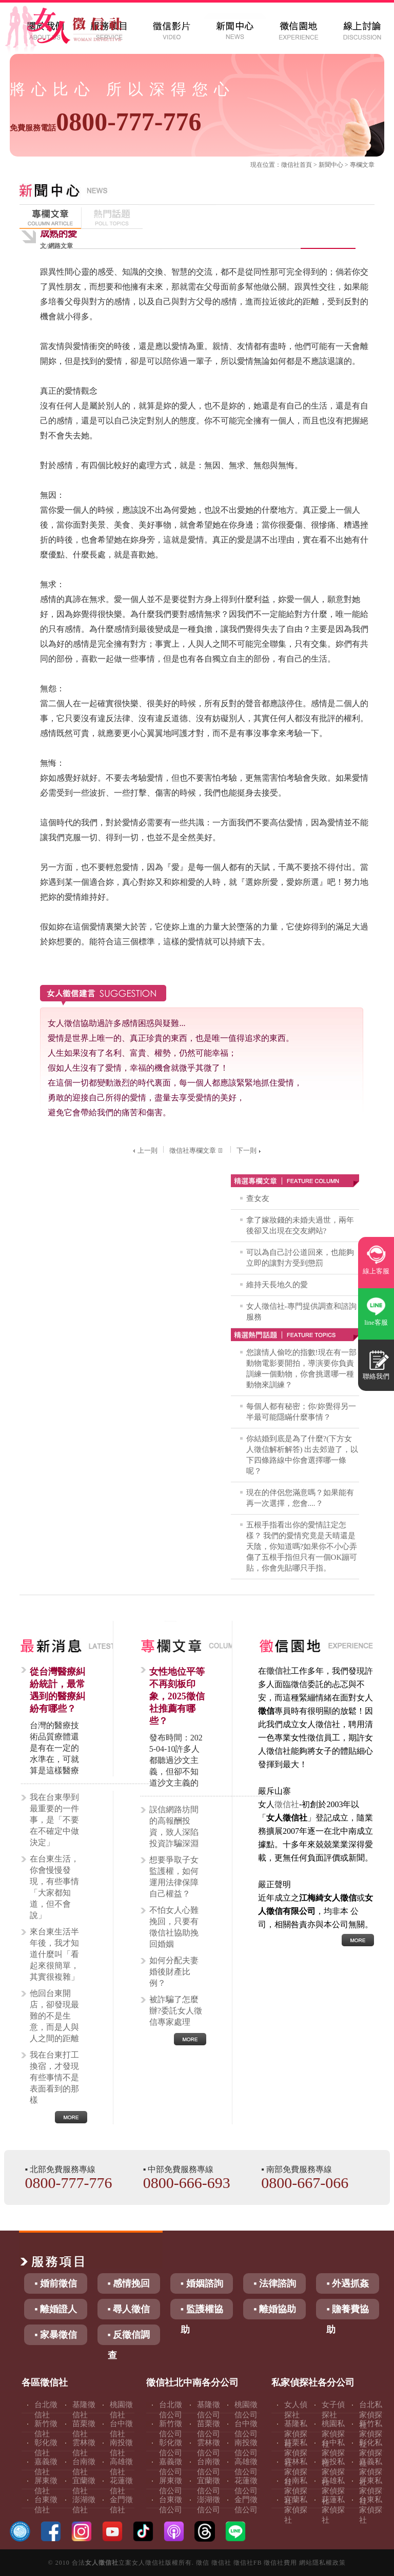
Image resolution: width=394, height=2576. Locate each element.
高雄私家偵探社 (333, 2490)
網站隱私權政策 (322, 2562)
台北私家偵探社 (370, 2414)
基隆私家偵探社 (295, 2433)
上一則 (143, 1150)
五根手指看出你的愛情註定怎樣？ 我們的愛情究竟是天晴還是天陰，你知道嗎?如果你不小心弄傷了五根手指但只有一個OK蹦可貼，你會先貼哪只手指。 (302, 1546)
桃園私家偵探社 (333, 2433)
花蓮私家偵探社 (333, 2509)
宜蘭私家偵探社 (295, 2509)
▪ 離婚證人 (55, 2309)
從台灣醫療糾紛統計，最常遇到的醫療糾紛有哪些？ (57, 1690)
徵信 (202, 2562)
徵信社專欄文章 (197, 1150)
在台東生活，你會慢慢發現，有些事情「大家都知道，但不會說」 (54, 1887)
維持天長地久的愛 (277, 1285)
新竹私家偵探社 (370, 2433)
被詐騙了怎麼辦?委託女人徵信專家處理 (175, 2010)
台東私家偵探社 (370, 2509)
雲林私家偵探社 (295, 2471)
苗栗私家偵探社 (295, 2452)
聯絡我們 (376, 1376)
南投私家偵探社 (333, 2471)
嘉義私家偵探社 (370, 2471)
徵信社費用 (280, 2562)
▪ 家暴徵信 (55, 2335)
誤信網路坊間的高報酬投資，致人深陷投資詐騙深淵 (174, 1826)
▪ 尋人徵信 (129, 2309)
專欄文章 (362, 164)
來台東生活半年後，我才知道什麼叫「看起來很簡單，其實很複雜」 (54, 1954)
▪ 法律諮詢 (274, 2283)
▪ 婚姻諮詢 (202, 2283)
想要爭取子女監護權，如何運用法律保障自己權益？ (174, 1876)
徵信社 (290, 164)
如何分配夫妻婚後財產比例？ (174, 1971)
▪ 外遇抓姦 (347, 2283)
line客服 (376, 1322)
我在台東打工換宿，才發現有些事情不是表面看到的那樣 (54, 2077)
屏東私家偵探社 (370, 2490)
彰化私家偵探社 (370, 2452)
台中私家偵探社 (333, 2452)
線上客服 (376, 1271)
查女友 (257, 1198)
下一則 (250, 1150)
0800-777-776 (105, 121)
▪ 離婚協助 (274, 2309)
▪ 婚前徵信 (55, 2283)
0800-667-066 (304, 2182)
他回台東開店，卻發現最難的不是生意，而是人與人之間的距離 (54, 2016)
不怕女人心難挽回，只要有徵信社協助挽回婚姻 (174, 1927)
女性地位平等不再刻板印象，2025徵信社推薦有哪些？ (177, 1696)
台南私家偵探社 (295, 2490)
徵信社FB (247, 2562)
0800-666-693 (186, 2182)
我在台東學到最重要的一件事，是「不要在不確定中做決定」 (54, 1820)
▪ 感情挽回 (129, 2283)
